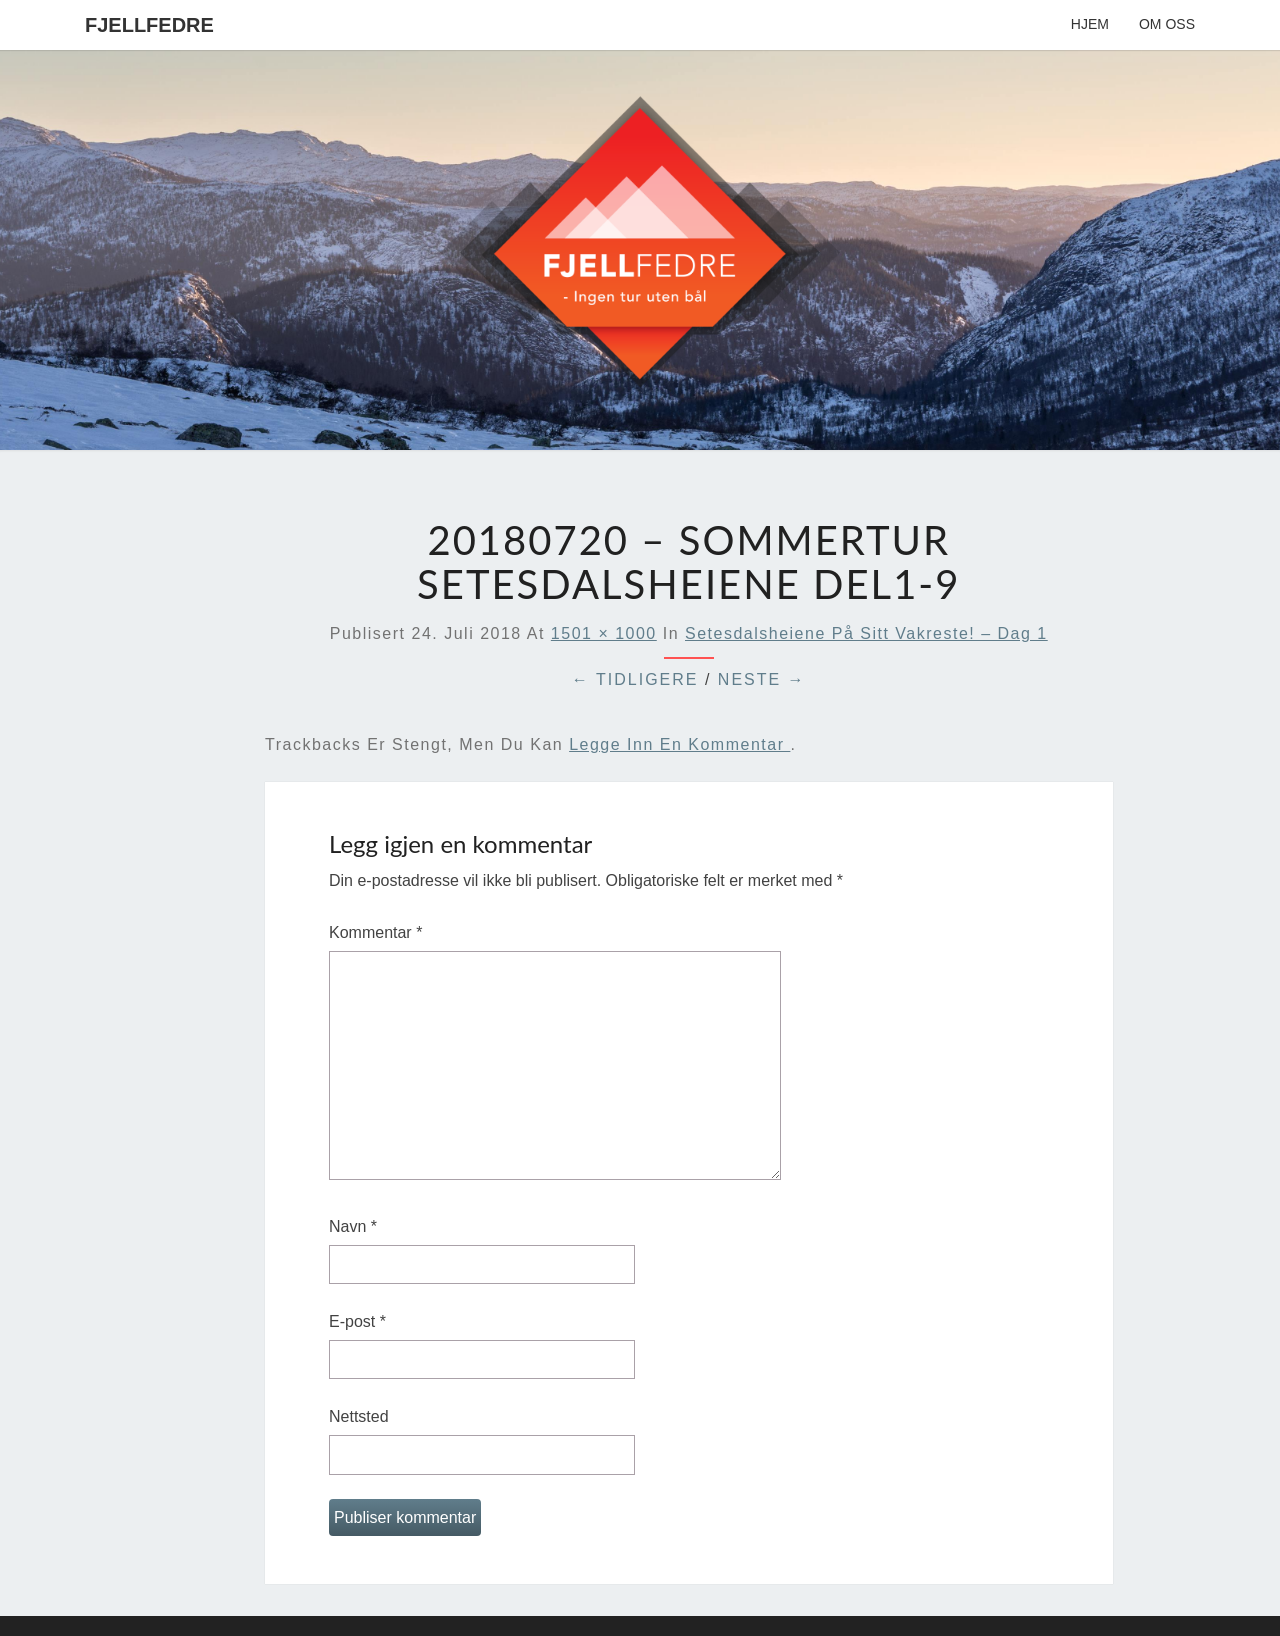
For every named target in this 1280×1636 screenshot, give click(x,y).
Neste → (762, 679)
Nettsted (359, 1416)
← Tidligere (635, 679)
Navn (353, 1226)
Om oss (1167, 24)
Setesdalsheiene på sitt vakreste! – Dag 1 (866, 633)
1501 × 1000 (604, 633)
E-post (357, 1321)
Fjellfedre (149, 25)
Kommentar (375, 932)
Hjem (1090, 24)
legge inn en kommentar (679, 744)
